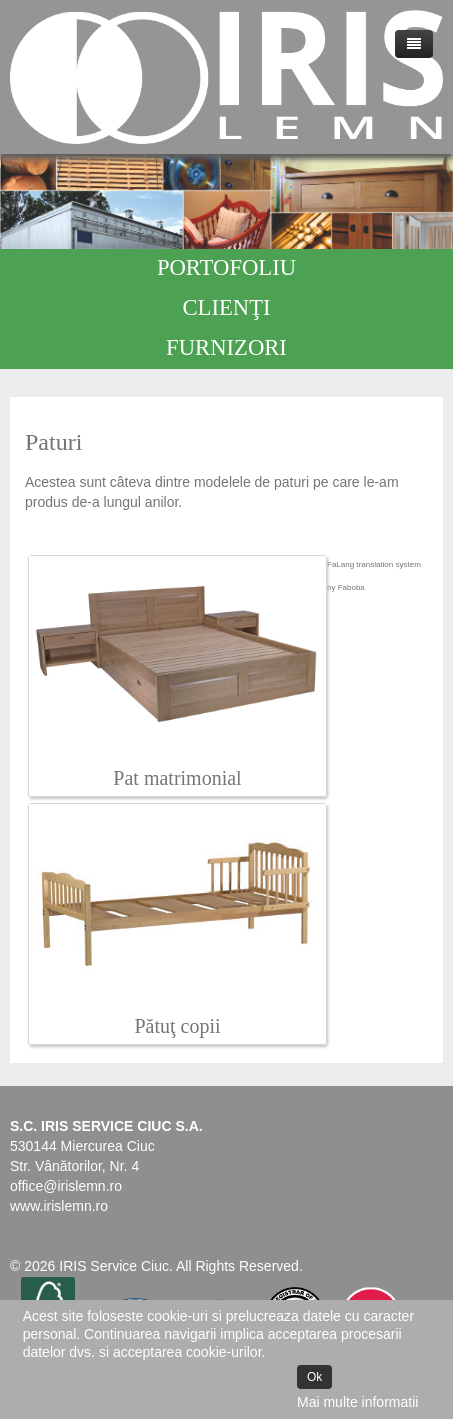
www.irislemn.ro (59, 1206)
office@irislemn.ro (66, 1186)
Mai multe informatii (357, 1402)
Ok (314, 1377)
